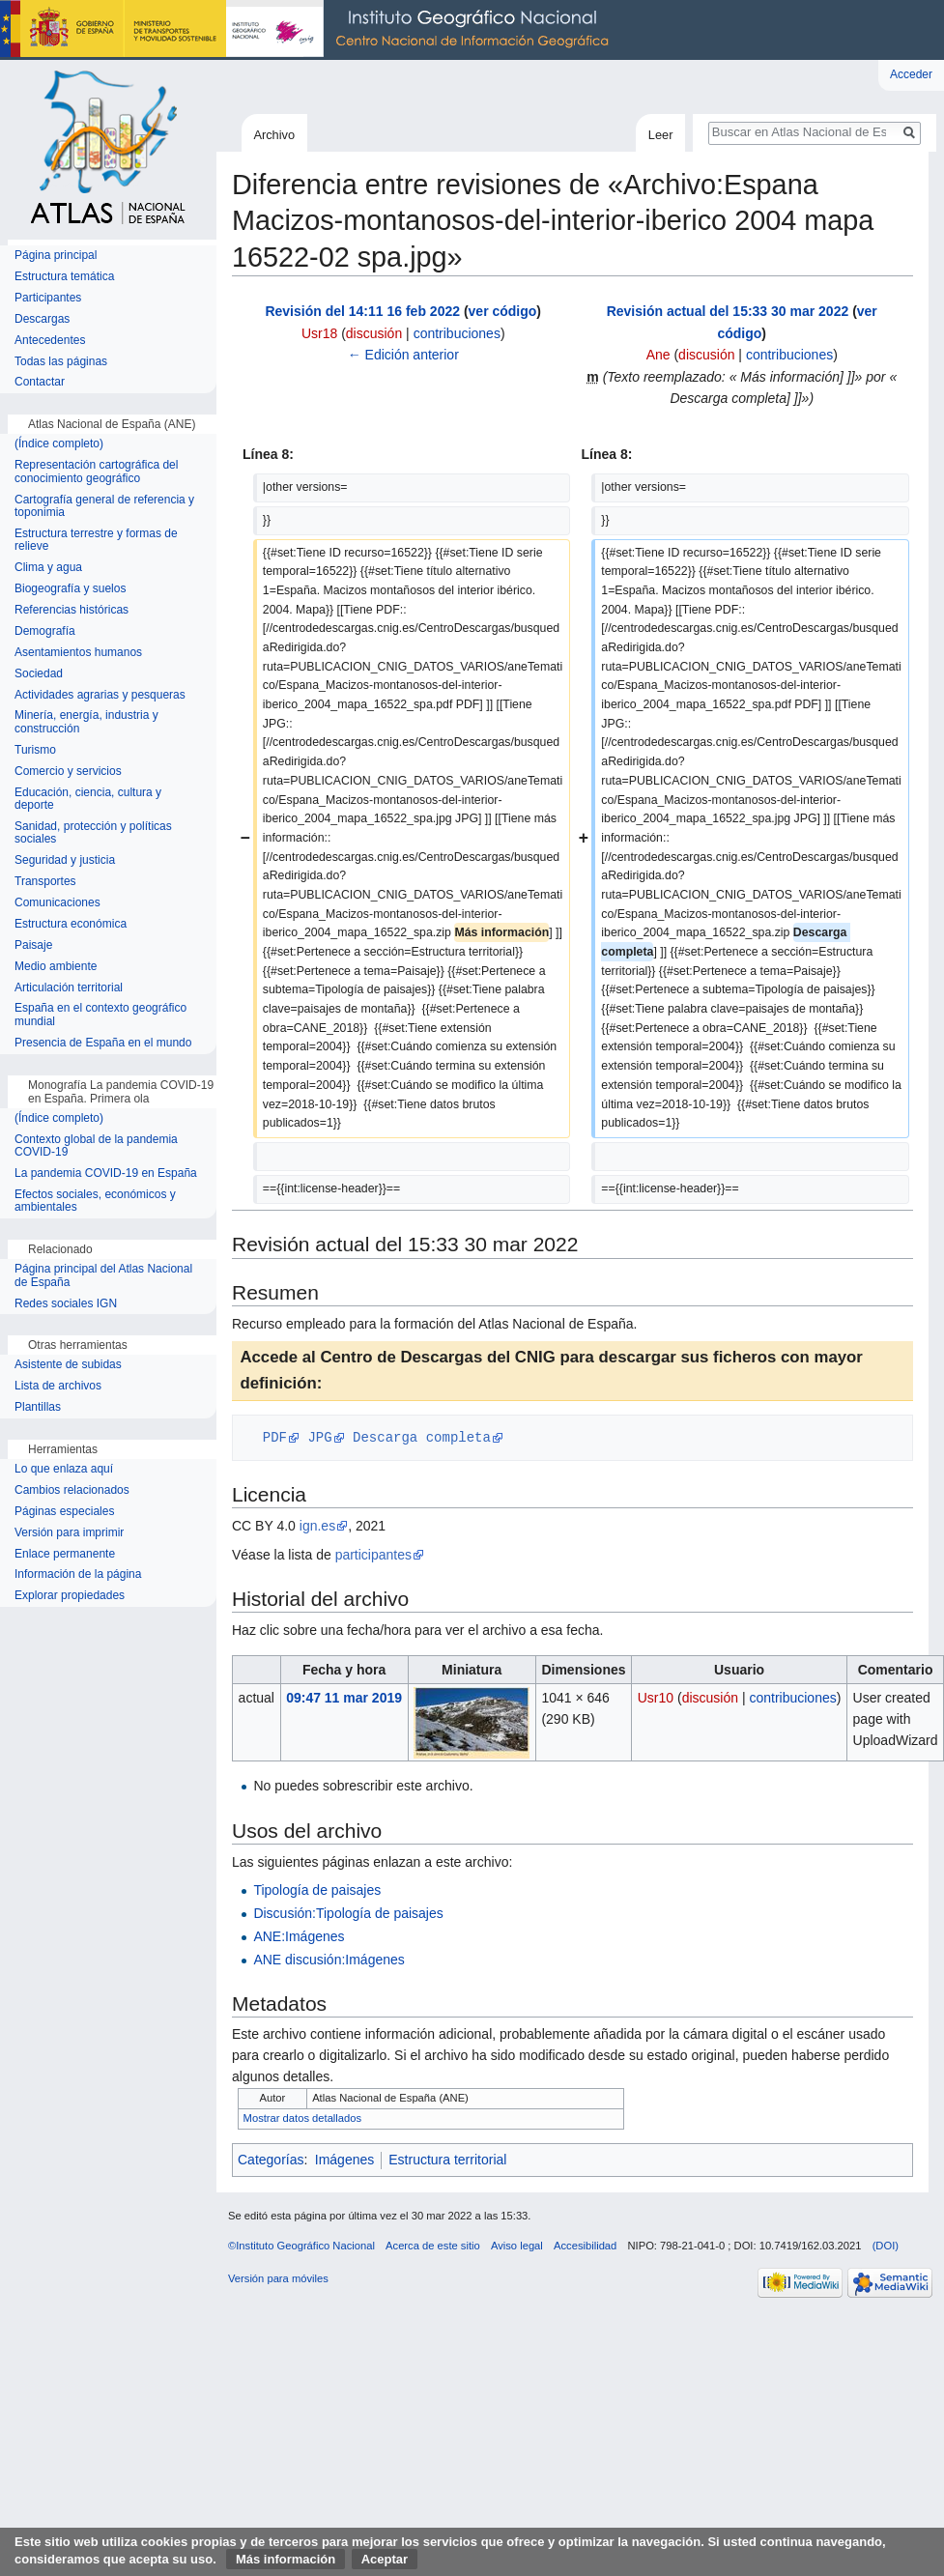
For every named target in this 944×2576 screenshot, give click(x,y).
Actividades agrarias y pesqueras (100, 695)
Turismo (35, 750)
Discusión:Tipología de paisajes (348, 1913)
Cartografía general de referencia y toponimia (104, 507)
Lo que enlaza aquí (63, 1469)
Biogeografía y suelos (70, 589)
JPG (319, 1437)
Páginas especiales (64, 1511)
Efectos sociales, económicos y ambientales (95, 1201)
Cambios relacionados (71, 1490)
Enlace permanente (64, 1554)
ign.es (317, 1525)
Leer (660, 135)
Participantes (47, 298)
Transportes (45, 881)
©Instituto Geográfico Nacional (301, 2245)
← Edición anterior (403, 354)
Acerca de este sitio (433, 2245)
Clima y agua (48, 567)
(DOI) (885, 2245)
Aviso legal (517, 2245)
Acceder (911, 74)
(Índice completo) (58, 444)
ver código (503, 311)
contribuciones (457, 333)
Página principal (55, 255)
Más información (285, 2559)
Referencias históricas (71, 610)
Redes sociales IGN (65, 1304)
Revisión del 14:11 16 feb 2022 (362, 311)
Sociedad (38, 674)
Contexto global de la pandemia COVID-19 (96, 1146)
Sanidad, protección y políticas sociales (93, 833)
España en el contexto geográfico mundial (100, 1015)
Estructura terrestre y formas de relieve (96, 541)
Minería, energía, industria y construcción (86, 722)
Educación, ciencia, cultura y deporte (87, 800)
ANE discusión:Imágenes (328, 1959)
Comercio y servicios (68, 771)
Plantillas (37, 1407)
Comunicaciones (57, 903)
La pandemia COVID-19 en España (105, 1173)
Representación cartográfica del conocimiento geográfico (96, 472)
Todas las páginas (60, 362)
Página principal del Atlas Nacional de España (103, 1276)
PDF (275, 1437)
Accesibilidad (585, 2245)
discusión (374, 333)
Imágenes (344, 2159)
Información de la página (77, 1574)
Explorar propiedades (69, 1595)
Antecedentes (49, 340)
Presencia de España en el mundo (102, 1043)
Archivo (274, 135)
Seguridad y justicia (64, 860)
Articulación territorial (68, 988)
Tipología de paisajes (317, 1890)
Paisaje (33, 945)
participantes (373, 1554)
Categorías (270, 2159)
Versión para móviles (278, 2278)
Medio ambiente (55, 966)
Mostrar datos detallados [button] (302, 2118)
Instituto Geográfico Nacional (309, 30)
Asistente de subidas (68, 1365)
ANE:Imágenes (298, 1936)
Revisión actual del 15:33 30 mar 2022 (728, 311)
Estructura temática (64, 277)
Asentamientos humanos (78, 652)
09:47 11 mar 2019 (344, 1697)
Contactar (39, 382)
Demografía (44, 631)
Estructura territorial (447, 2159)
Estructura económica (70, 924)
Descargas (42, 319)
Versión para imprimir (69, 1533)
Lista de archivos (57, 1386)
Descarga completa (422, 1437)
